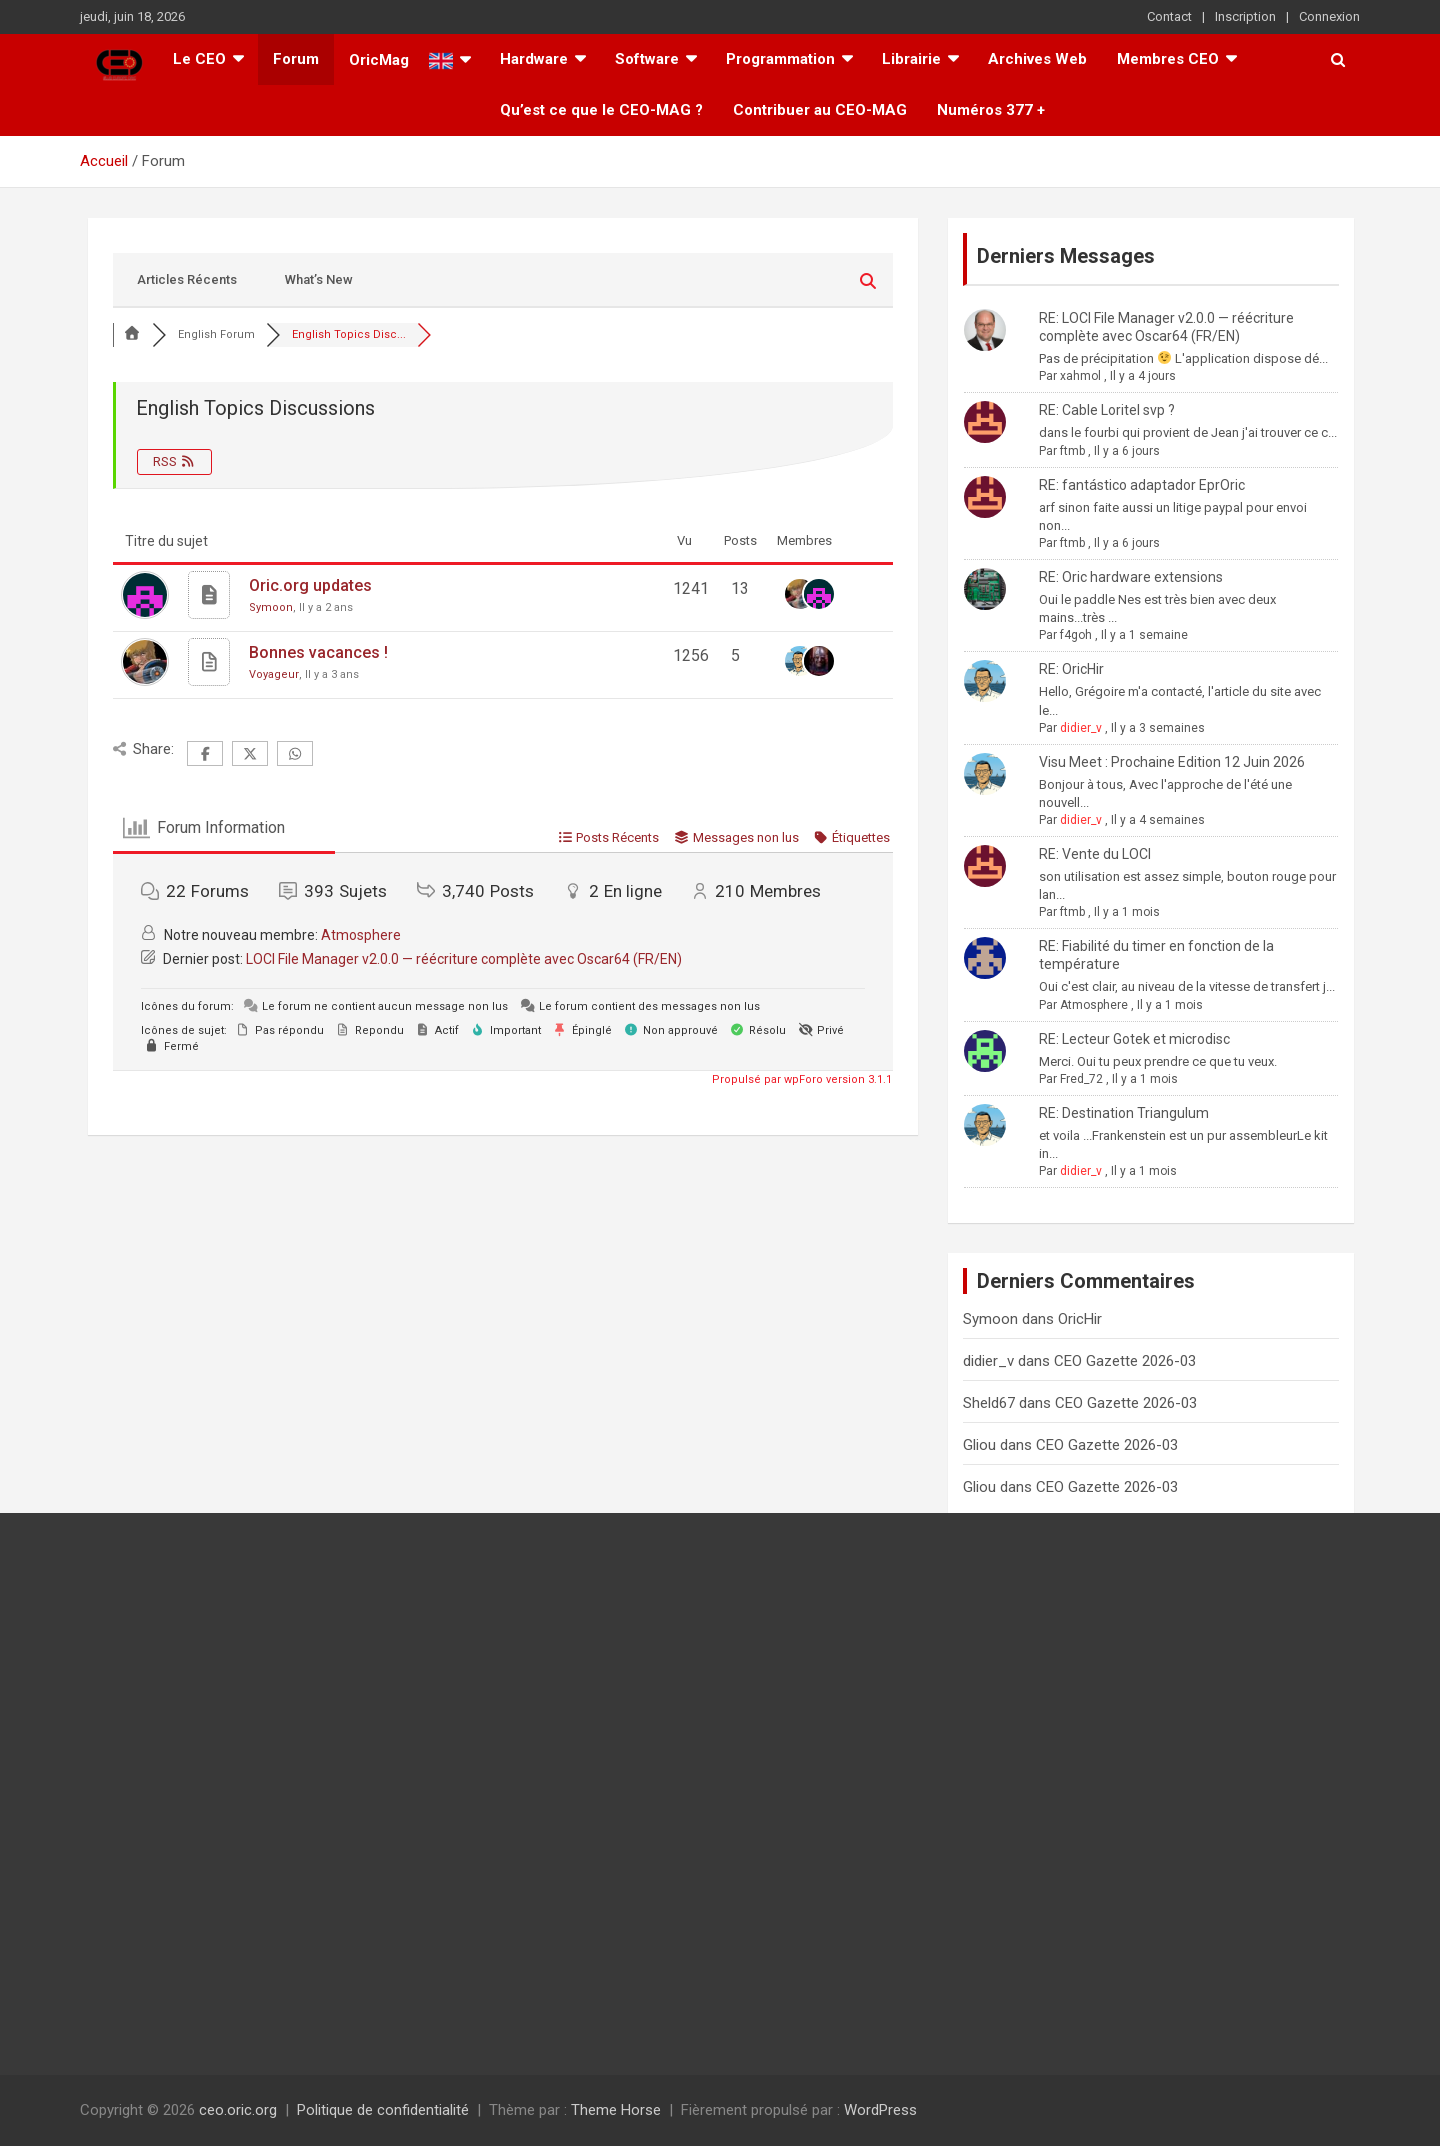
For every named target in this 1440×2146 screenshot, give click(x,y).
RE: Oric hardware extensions (1131, 577)
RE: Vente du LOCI (1095, 854)
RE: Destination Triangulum (1124, 1113)
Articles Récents (187, 279)
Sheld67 (989, 1403)
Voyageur (274, 674)
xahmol (1080, 376)
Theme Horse (616, 2110)
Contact (1169, 16)
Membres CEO (1168, 59)
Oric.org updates (310, 585)
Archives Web (1037, 59)
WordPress (880, 2110)
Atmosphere (361, 935)
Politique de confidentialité (383, 2110)
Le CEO (199, 59)
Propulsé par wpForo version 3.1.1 (800, 1079)
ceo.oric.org (238, 2110)
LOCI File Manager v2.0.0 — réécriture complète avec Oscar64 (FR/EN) (464, 959)
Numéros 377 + (991, 110)
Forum (296, 59)
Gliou (979, 1445)
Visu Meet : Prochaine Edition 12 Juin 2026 (1172, 762)
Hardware (534, 59)
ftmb (1072, 451)
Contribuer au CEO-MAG (820, 110)
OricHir (1080, 1319)
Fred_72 (1081, 1079)
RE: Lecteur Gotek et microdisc (1134, 1039)
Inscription (1245, 16)
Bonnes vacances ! (318, 652)
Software (647, 59)
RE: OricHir (1071, 669)
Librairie (911, 59)
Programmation (780, 59)
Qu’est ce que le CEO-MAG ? (601, 110)
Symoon (271, 607)
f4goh (1076, 635)
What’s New (319, 279)
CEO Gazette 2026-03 (1125, 1361)
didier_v (1081, 728)
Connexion (1329, 16)
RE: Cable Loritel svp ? (1107, 410)
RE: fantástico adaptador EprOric (1142, 485)
